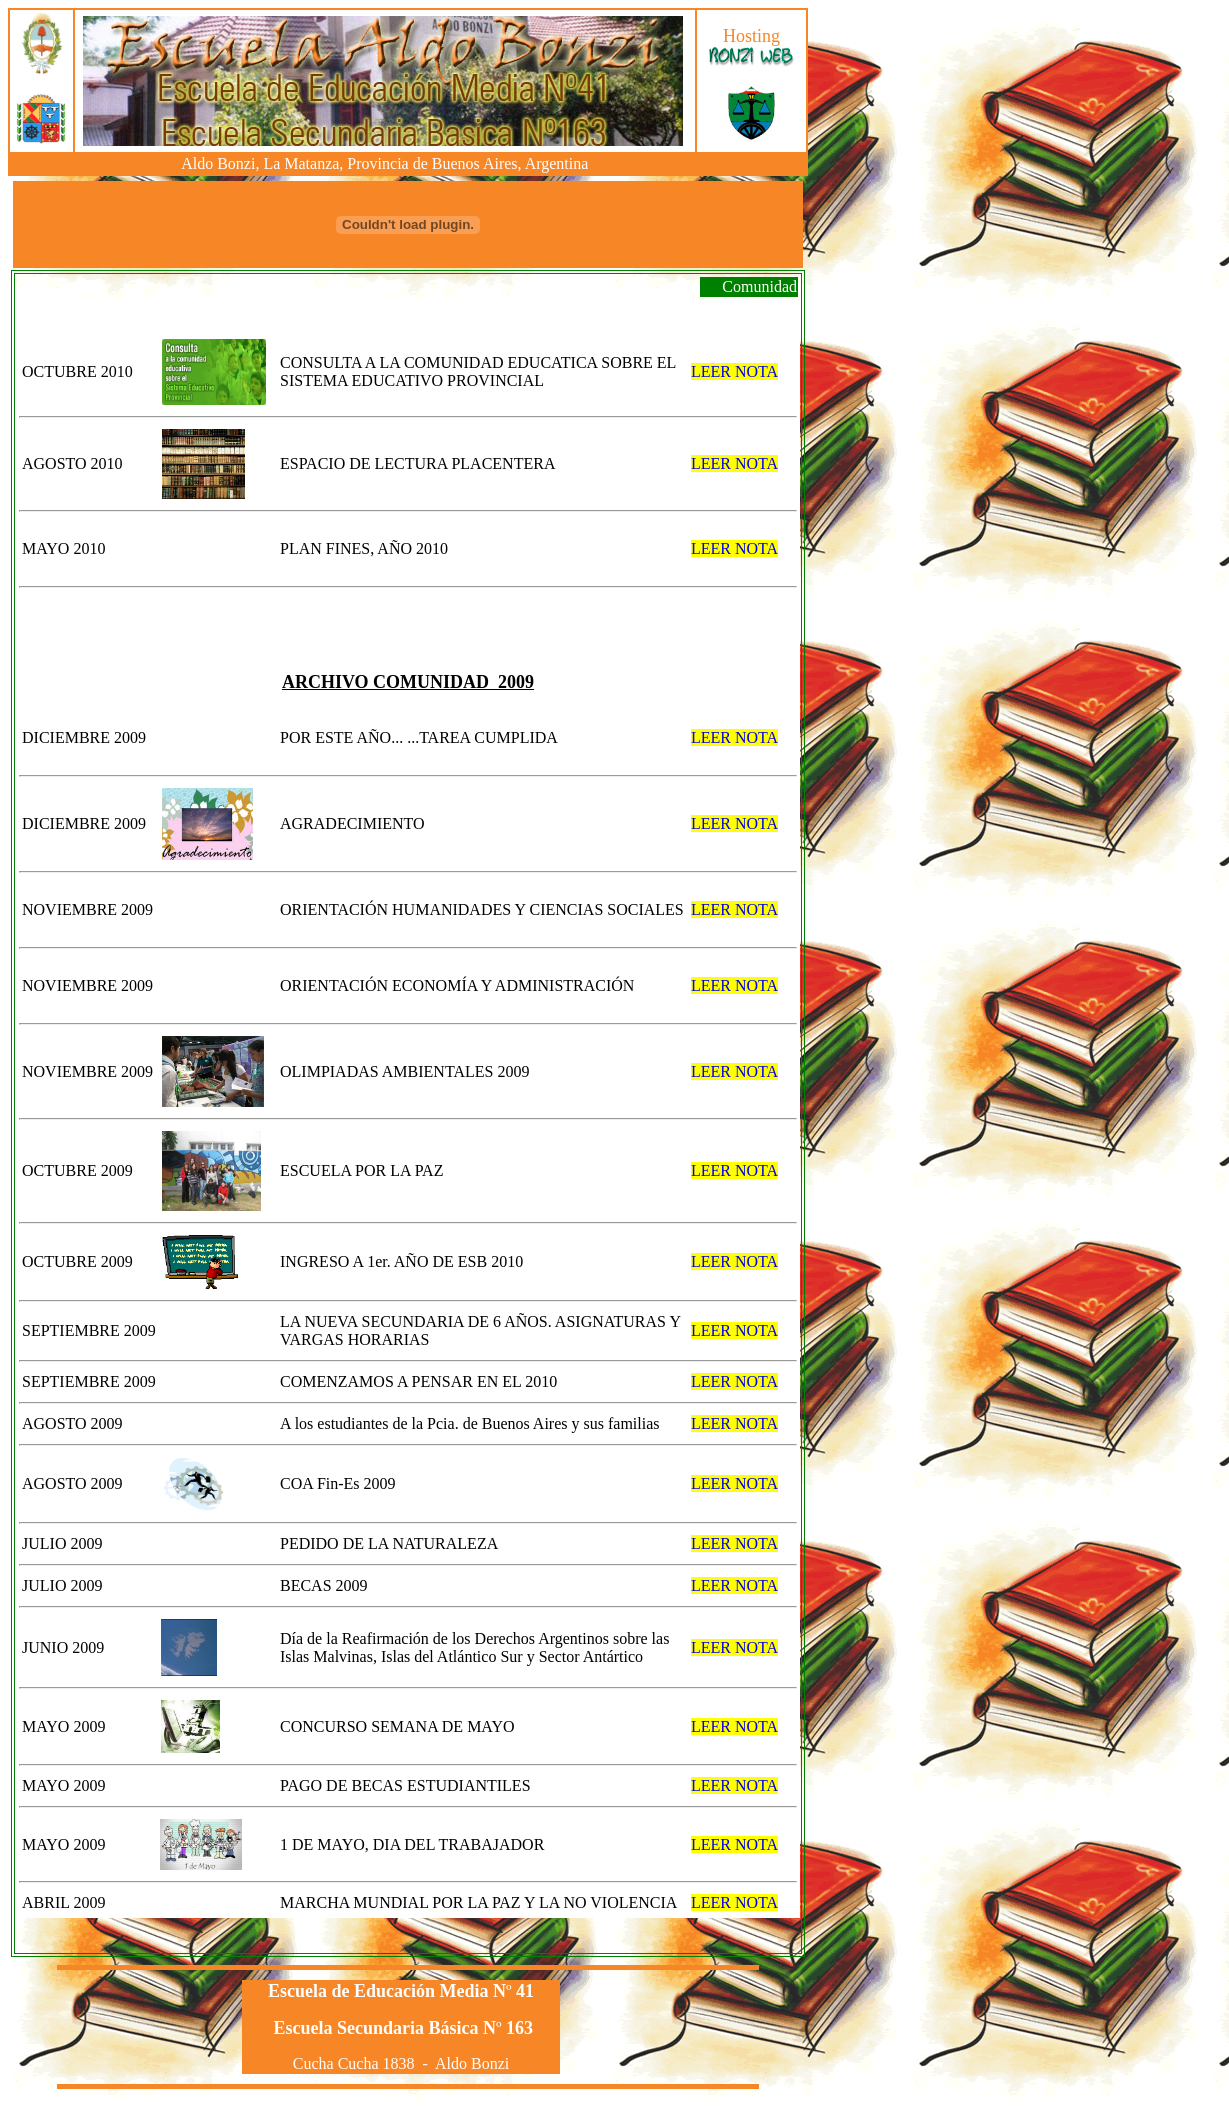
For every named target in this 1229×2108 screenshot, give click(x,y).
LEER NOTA (734, 371)
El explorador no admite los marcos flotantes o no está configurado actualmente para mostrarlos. (385, 81)
